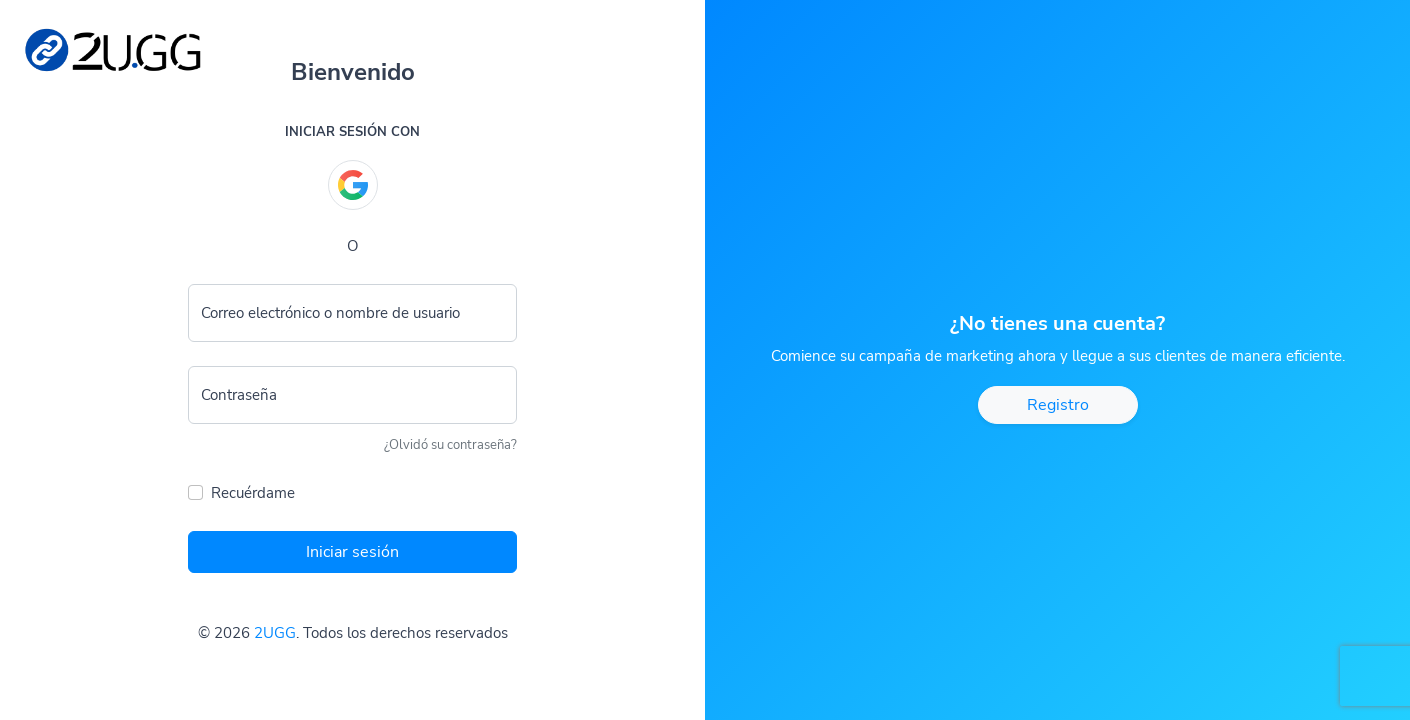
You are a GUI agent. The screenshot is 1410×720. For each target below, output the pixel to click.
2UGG (275, 633)
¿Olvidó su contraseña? (450, 445)
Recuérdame (253, 493)
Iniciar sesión (352, 552)
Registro (1058, 405)
